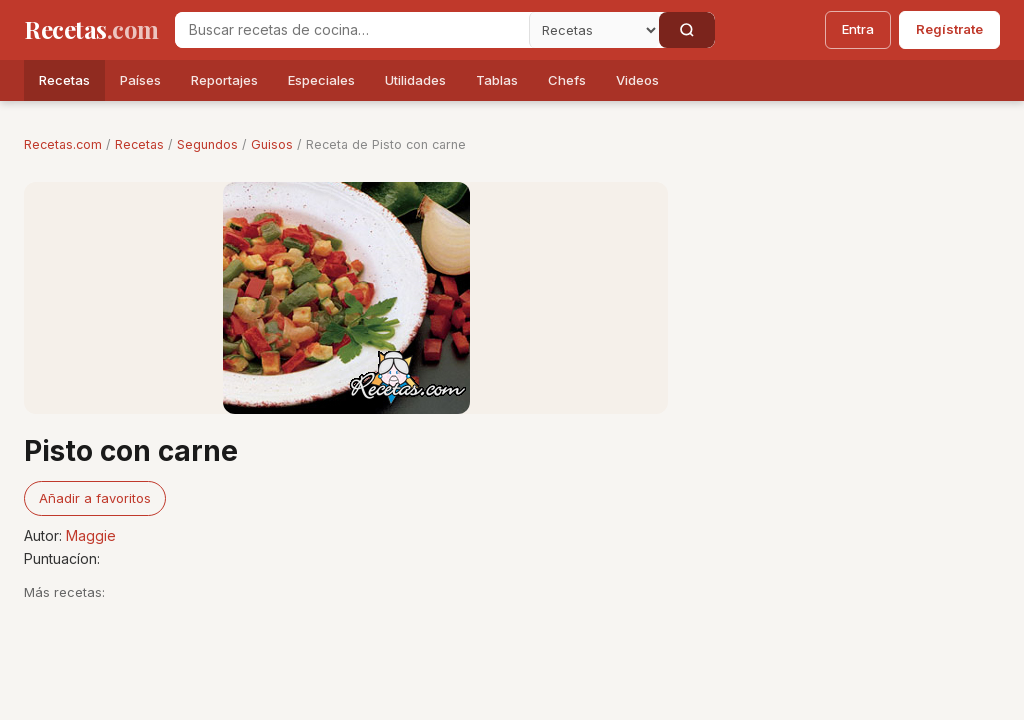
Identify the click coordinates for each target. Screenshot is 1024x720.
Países (140, 80)
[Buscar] (687, 30)
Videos (637, 80)
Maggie (91, 535)
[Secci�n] (594, 30)
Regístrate (949, 29)
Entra (858, 29)
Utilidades (415, 80)
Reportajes (224, 80)
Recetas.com (63, 144)
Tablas (497, 80)
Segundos (207, 144)
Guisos (272, 144)
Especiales (321, 80)
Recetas (64, 80)
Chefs (567, 80)
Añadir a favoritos (95, 498)
